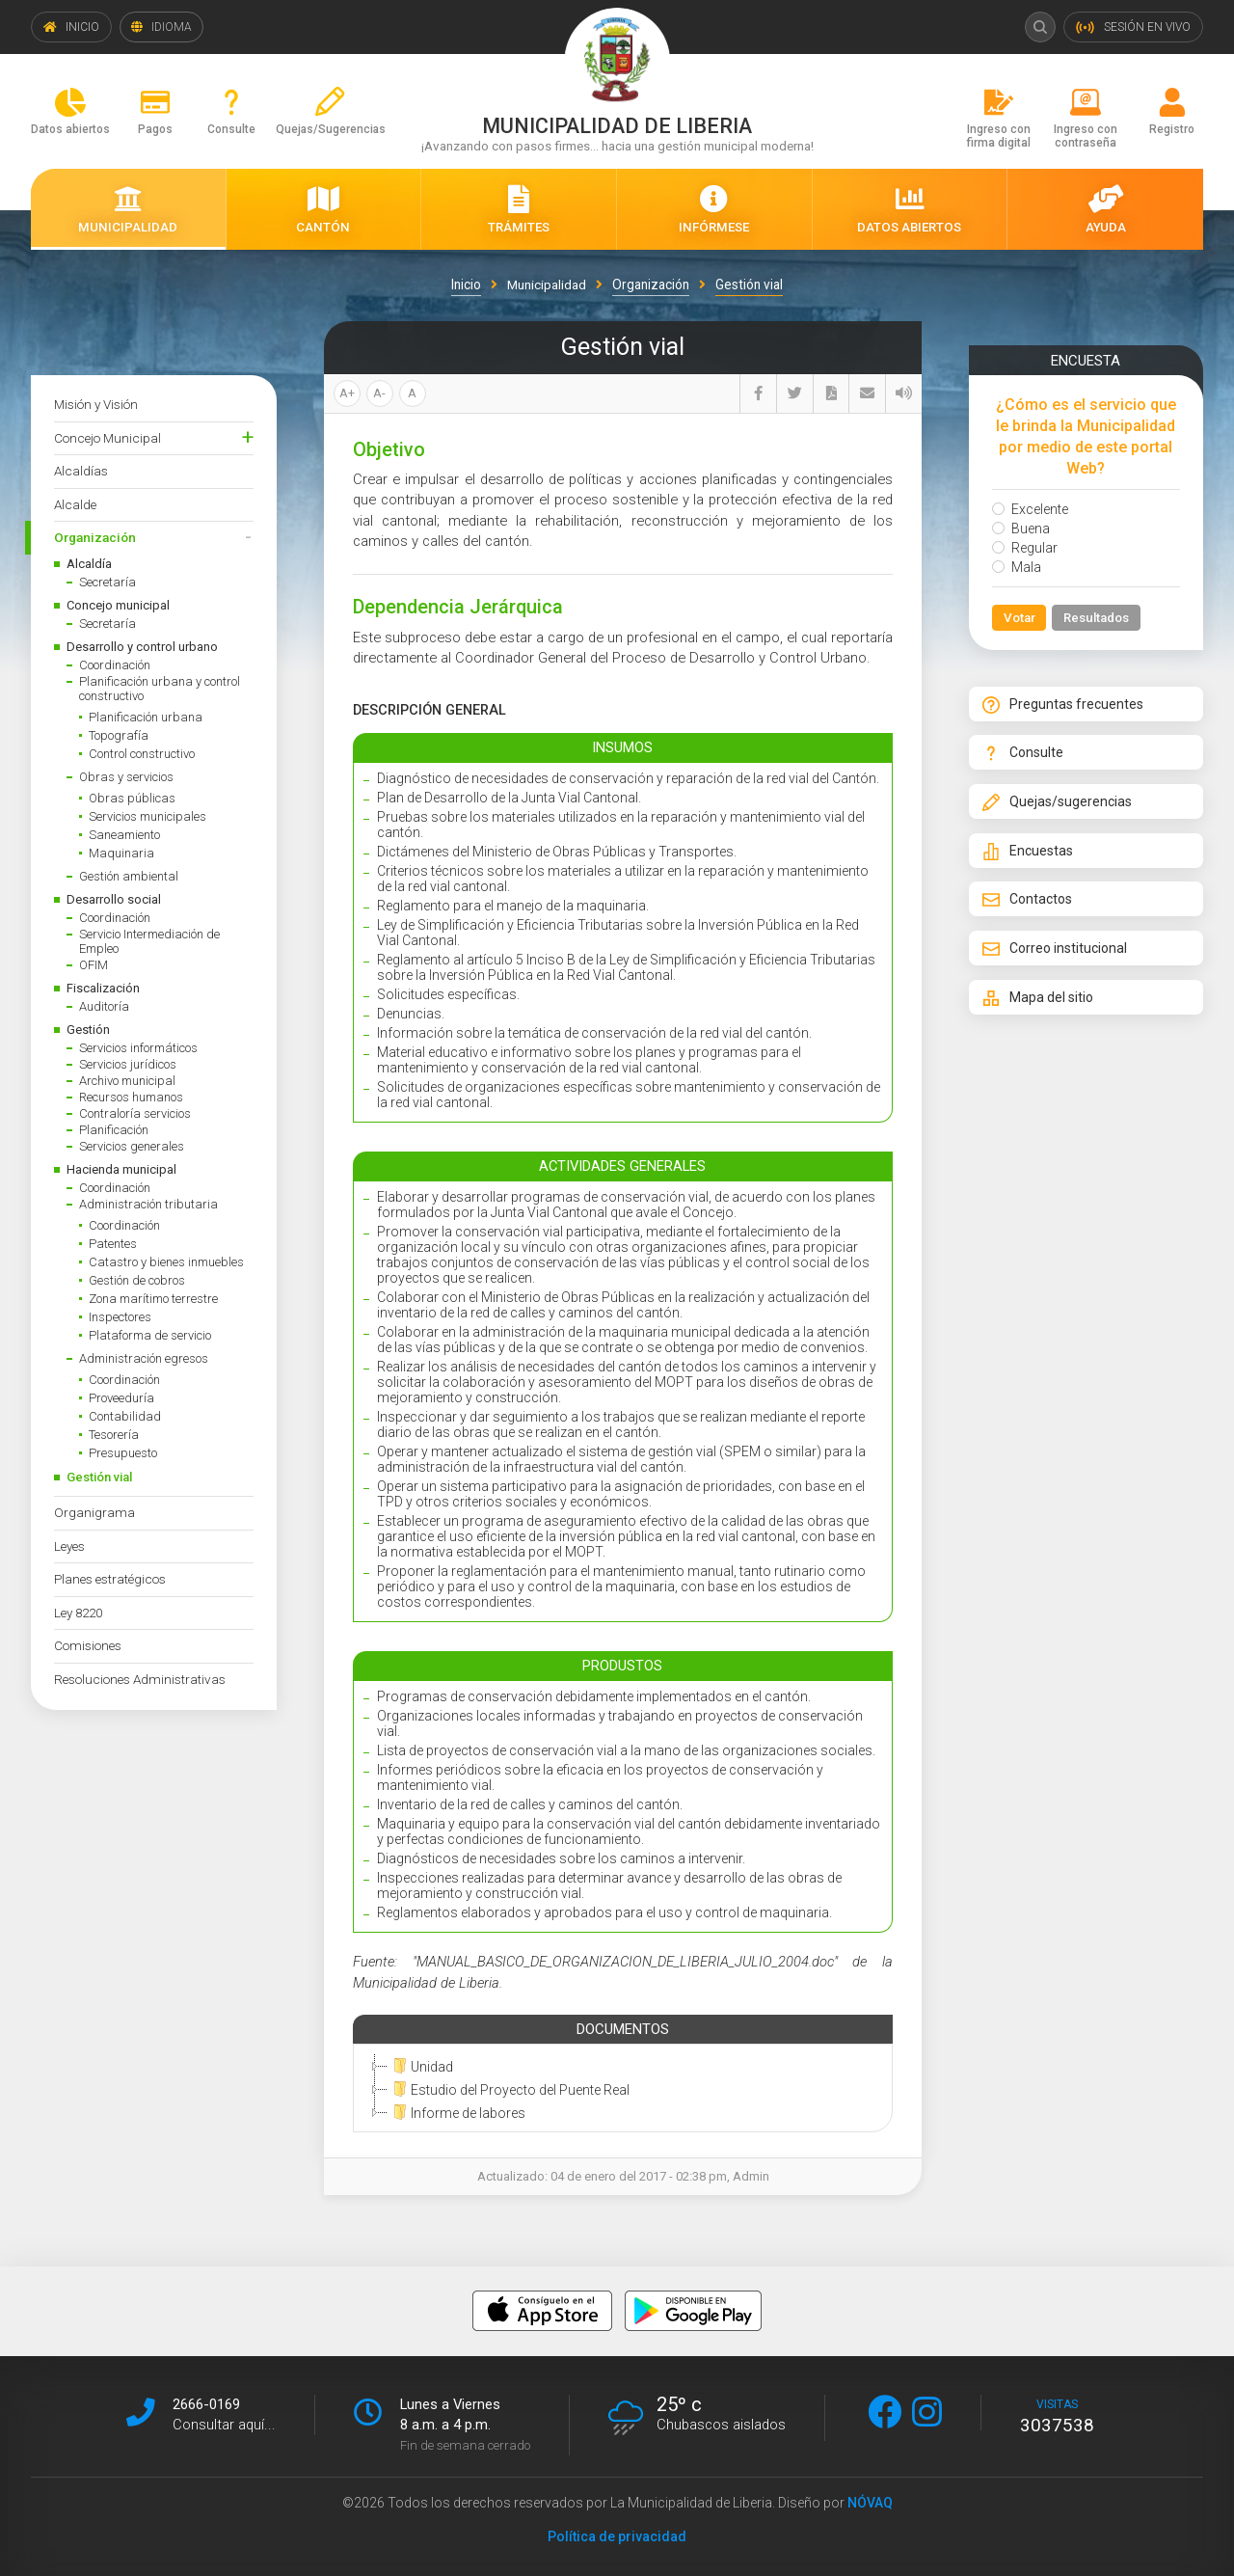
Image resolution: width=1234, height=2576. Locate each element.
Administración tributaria (148, 1204)
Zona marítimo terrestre (153, 1298)
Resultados (1098, 618)
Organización (95, 537)
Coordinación (114, 665)
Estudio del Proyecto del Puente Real (509, 2089)
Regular (1025, 548)
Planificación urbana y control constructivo (159, 688)
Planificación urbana (145, 717)
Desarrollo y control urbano (142, 646)
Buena (1021, 528)
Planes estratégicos (110, 1578)
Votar (1019, 618)
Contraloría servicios (135, 1113)
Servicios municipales (147, 816)
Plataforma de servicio (150, 1335)
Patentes (113, 1243)
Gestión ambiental (128, 876)
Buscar (1039, 27)
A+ (347, 393)
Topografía (118, 735)
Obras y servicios (126, 777)
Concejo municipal (118, 605)
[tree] (618, 2089)
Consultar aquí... (224, 2423)
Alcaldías (81, 470)
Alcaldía (89, 563)
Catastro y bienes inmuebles (166, 1262)
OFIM (93, 965)
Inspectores (120, 1317)
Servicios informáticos (138, 1048)
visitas (1057, 2416)
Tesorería (114, 1434)
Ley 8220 (78, 1612)
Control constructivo (142, 753)
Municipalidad (546, 284)
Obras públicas (132, 798)
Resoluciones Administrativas (140, 1679)
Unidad (420, 2065)
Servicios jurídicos (127, 1064)
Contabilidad (125, 1416)
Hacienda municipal (121, 1169)
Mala (1016, 567)
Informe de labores (456, 2112)
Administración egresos (143, 1358)
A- (379, 393)
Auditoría (104, 1006)
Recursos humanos (131, 1097)
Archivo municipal (127, 1080)
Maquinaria (121, 853)
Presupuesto (123, 1453)
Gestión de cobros (137, 1280)
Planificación (113, 1130)
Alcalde (75, 504)
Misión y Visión (96, 404)
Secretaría (107, 582)
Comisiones (87, 1645)
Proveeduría (121, 1398)
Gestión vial (99, 1477)
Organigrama (94, 1512)
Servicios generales (131, 1146)
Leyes (69, 1546)
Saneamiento (124, 834)
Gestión (88, 1029)
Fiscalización (103, 988)
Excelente (1030, 509)
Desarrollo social (114, 899)
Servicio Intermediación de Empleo (149, 941)
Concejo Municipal (107, 438)
